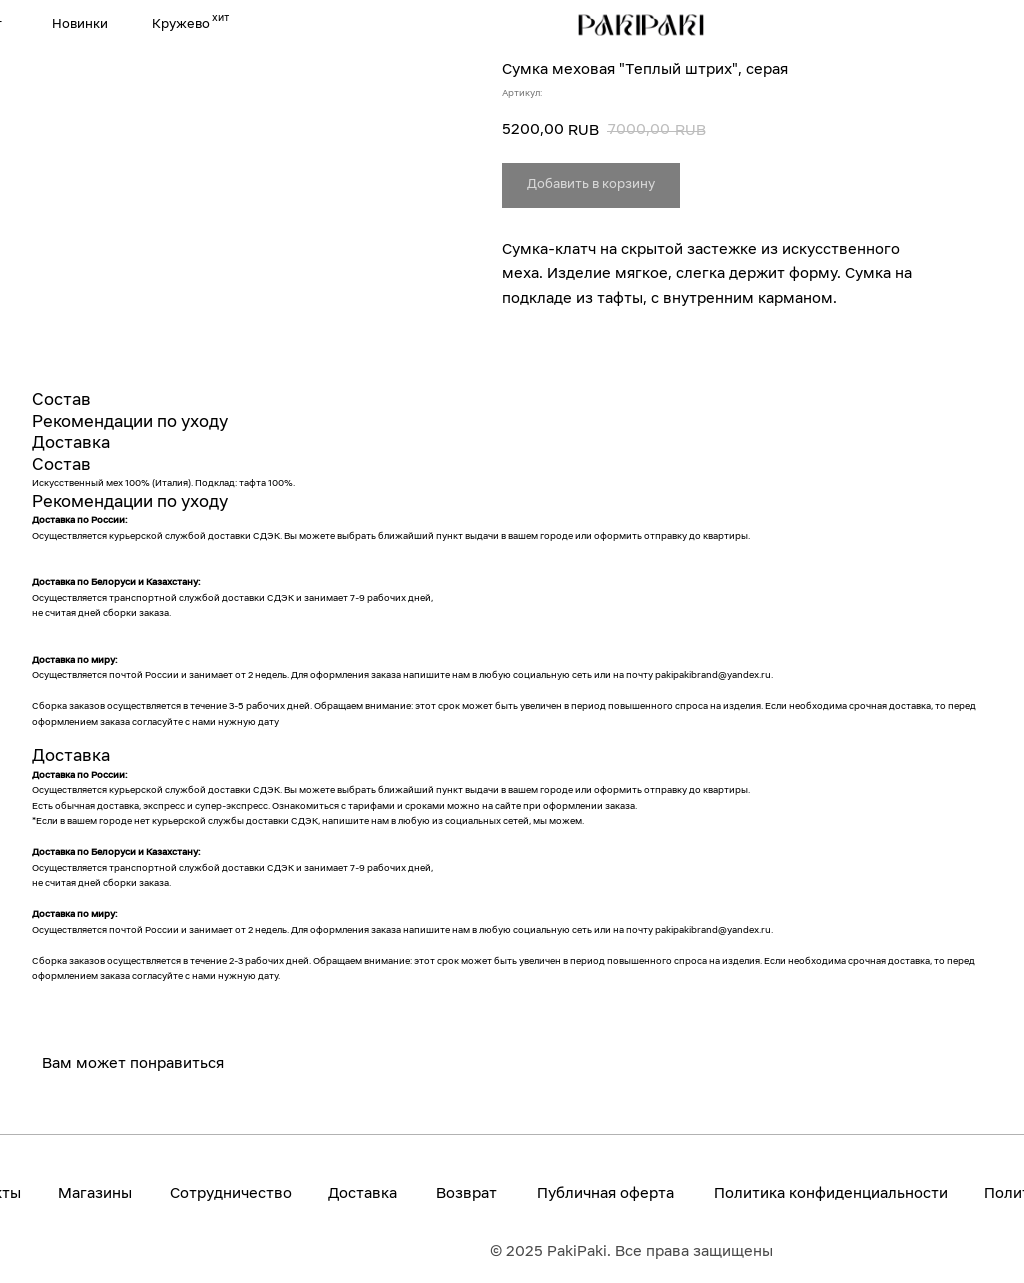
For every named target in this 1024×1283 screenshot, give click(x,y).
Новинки (80, 24)
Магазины (95, 1194)
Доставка (362, 1194)
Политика (751, 1194)
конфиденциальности (868, 1194)
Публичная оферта (605, 1194)
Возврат (466, 1194)
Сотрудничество (231, 1194)
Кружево (181, 24)
